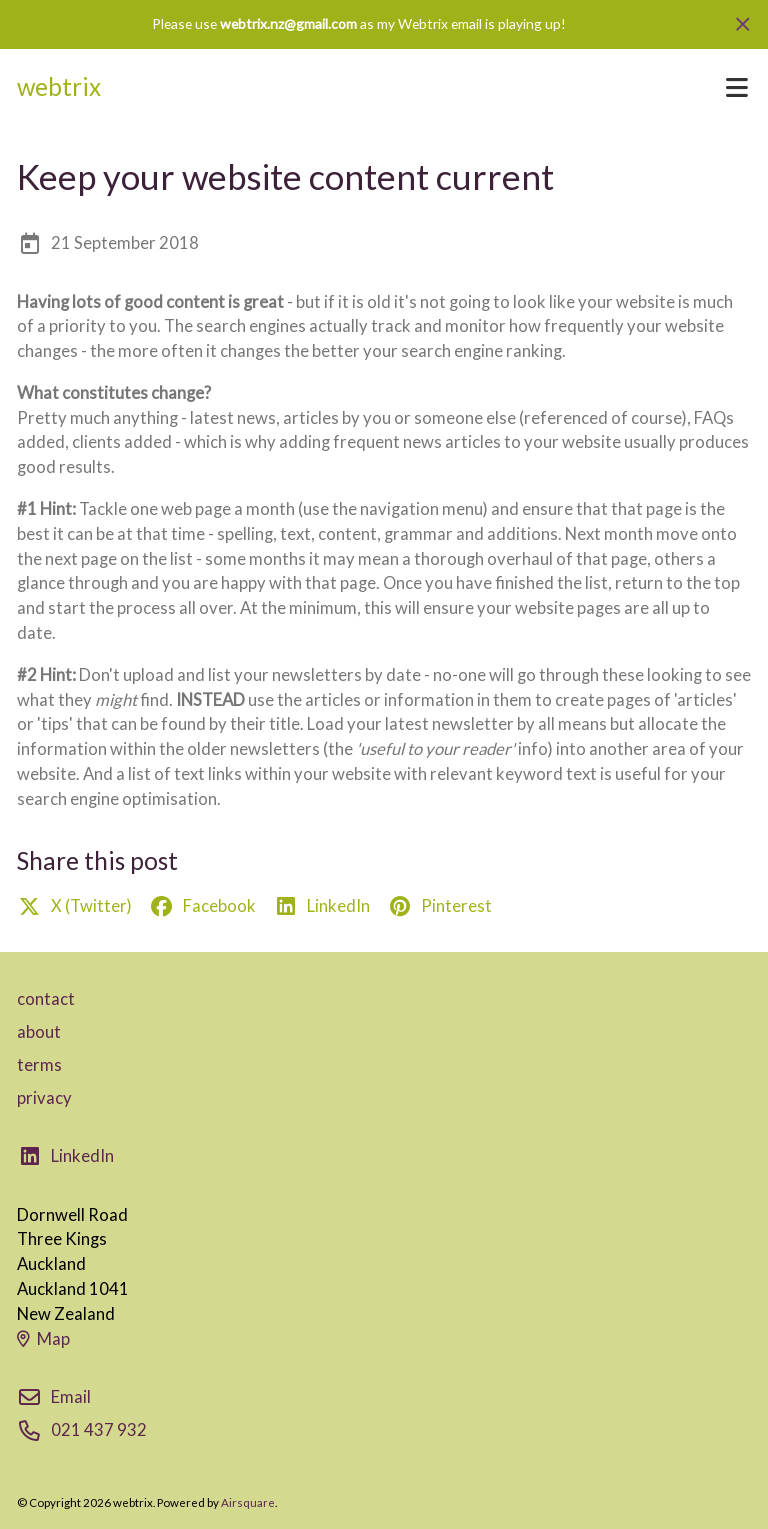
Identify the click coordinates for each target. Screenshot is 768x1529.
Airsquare (248, 1502)
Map (43, 1339)
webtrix (59, 86)
